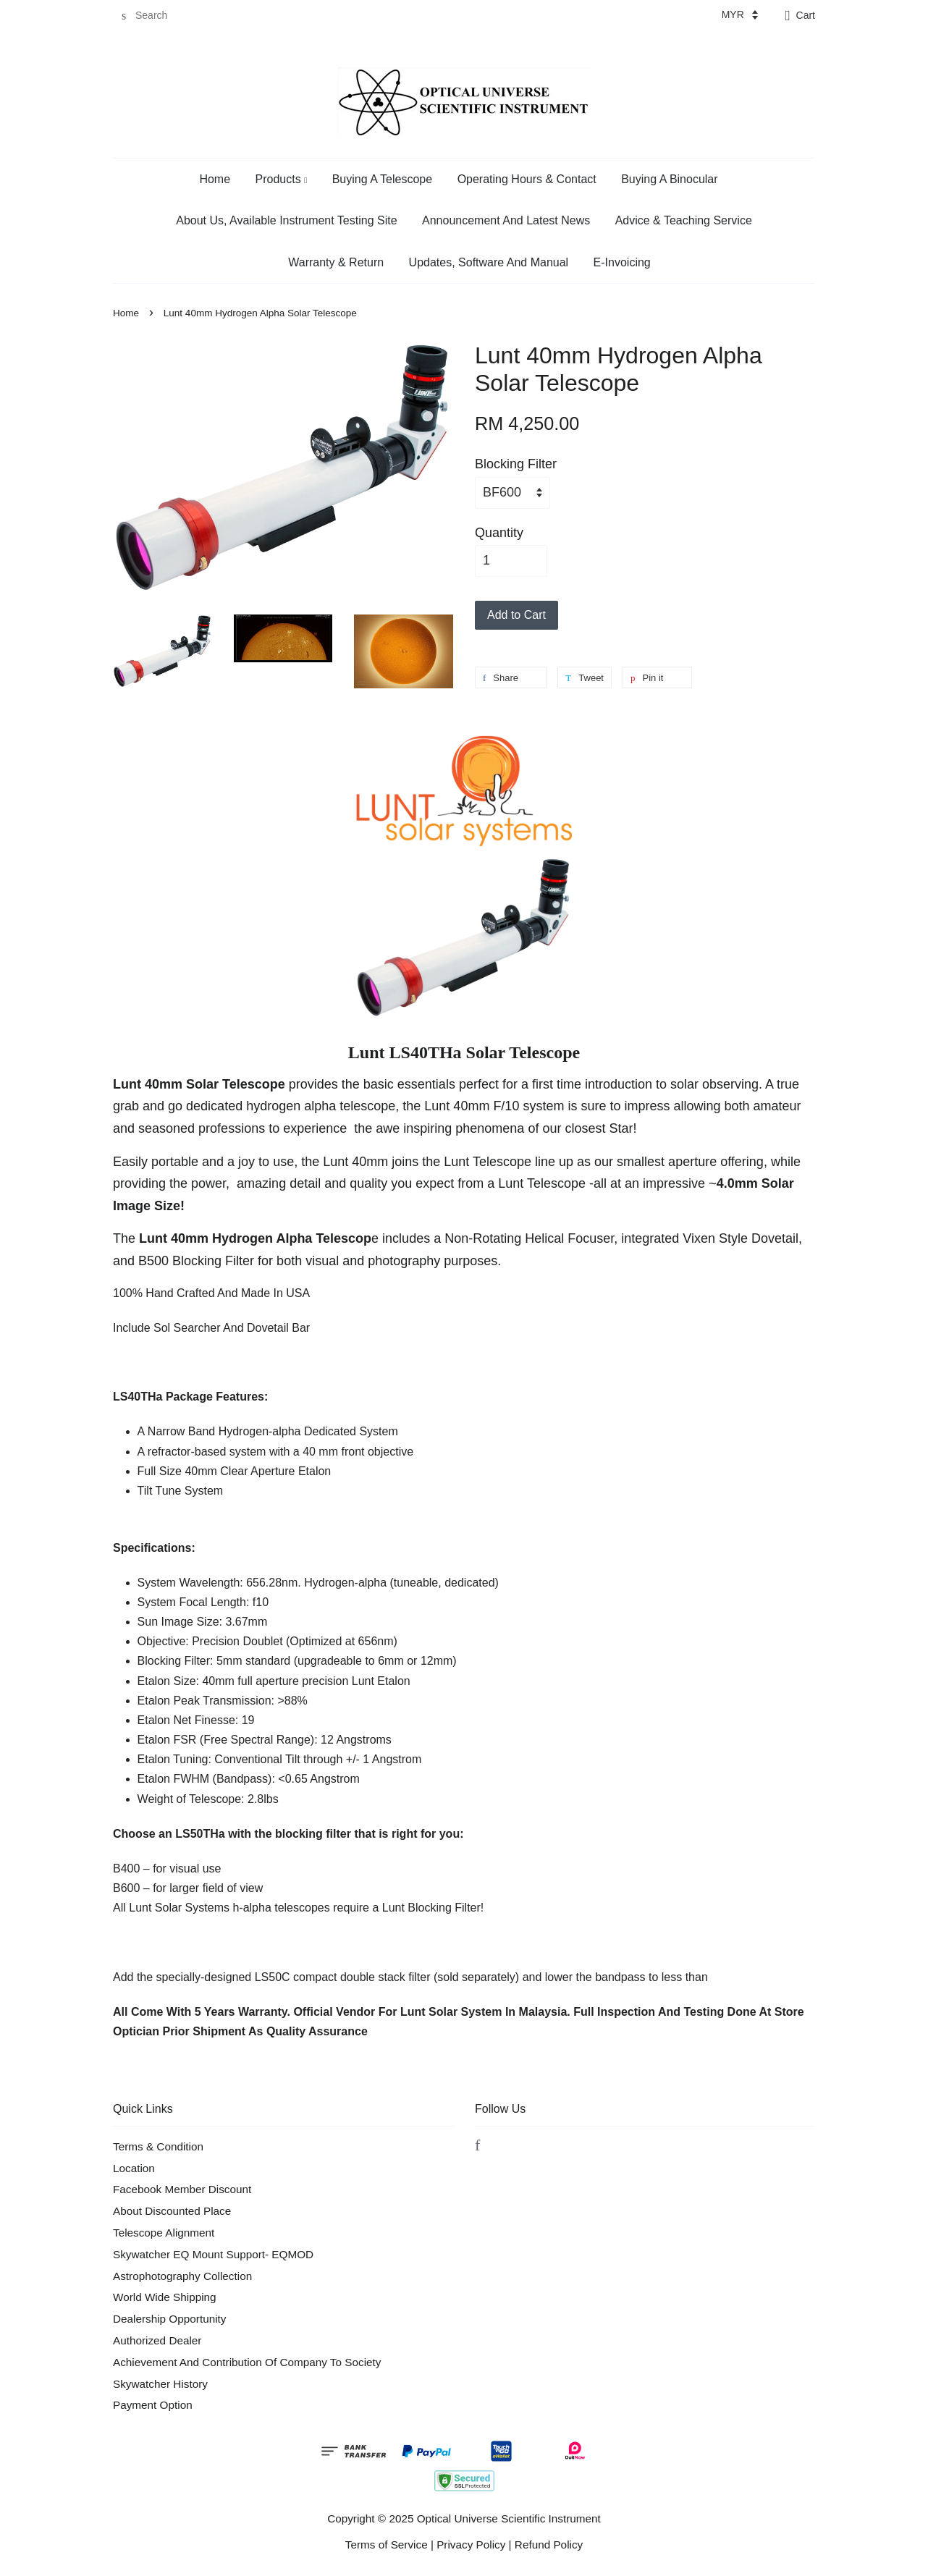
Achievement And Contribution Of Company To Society (247, 2362)
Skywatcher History (160, 2384)
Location (134, 2168)
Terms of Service (386, 2544)
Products (282, 179)
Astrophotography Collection (182, 2276)
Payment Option (153, 2405)
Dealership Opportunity (169, 2319)
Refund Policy (549, 2544)
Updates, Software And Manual (489, 262)
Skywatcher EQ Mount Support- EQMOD (213, 2254)
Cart (805, 15)
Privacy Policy (470, 2544)
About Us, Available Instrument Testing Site (286, 220)
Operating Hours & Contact (526, 179)
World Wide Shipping (164, 2297)
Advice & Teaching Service (683, 220)
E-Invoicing (622, 262)
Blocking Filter (516, 464)
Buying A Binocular (669, 179)
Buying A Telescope (382, 179)
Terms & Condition (158, 2146)
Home (214, 179)
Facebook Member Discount (182, 2189)
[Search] (156, 15)
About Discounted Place (172, 2211)
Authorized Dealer (157, 2340)
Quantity (499, 532)
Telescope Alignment (163, 2232)
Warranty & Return (336, 262)
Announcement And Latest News (506, 220)
